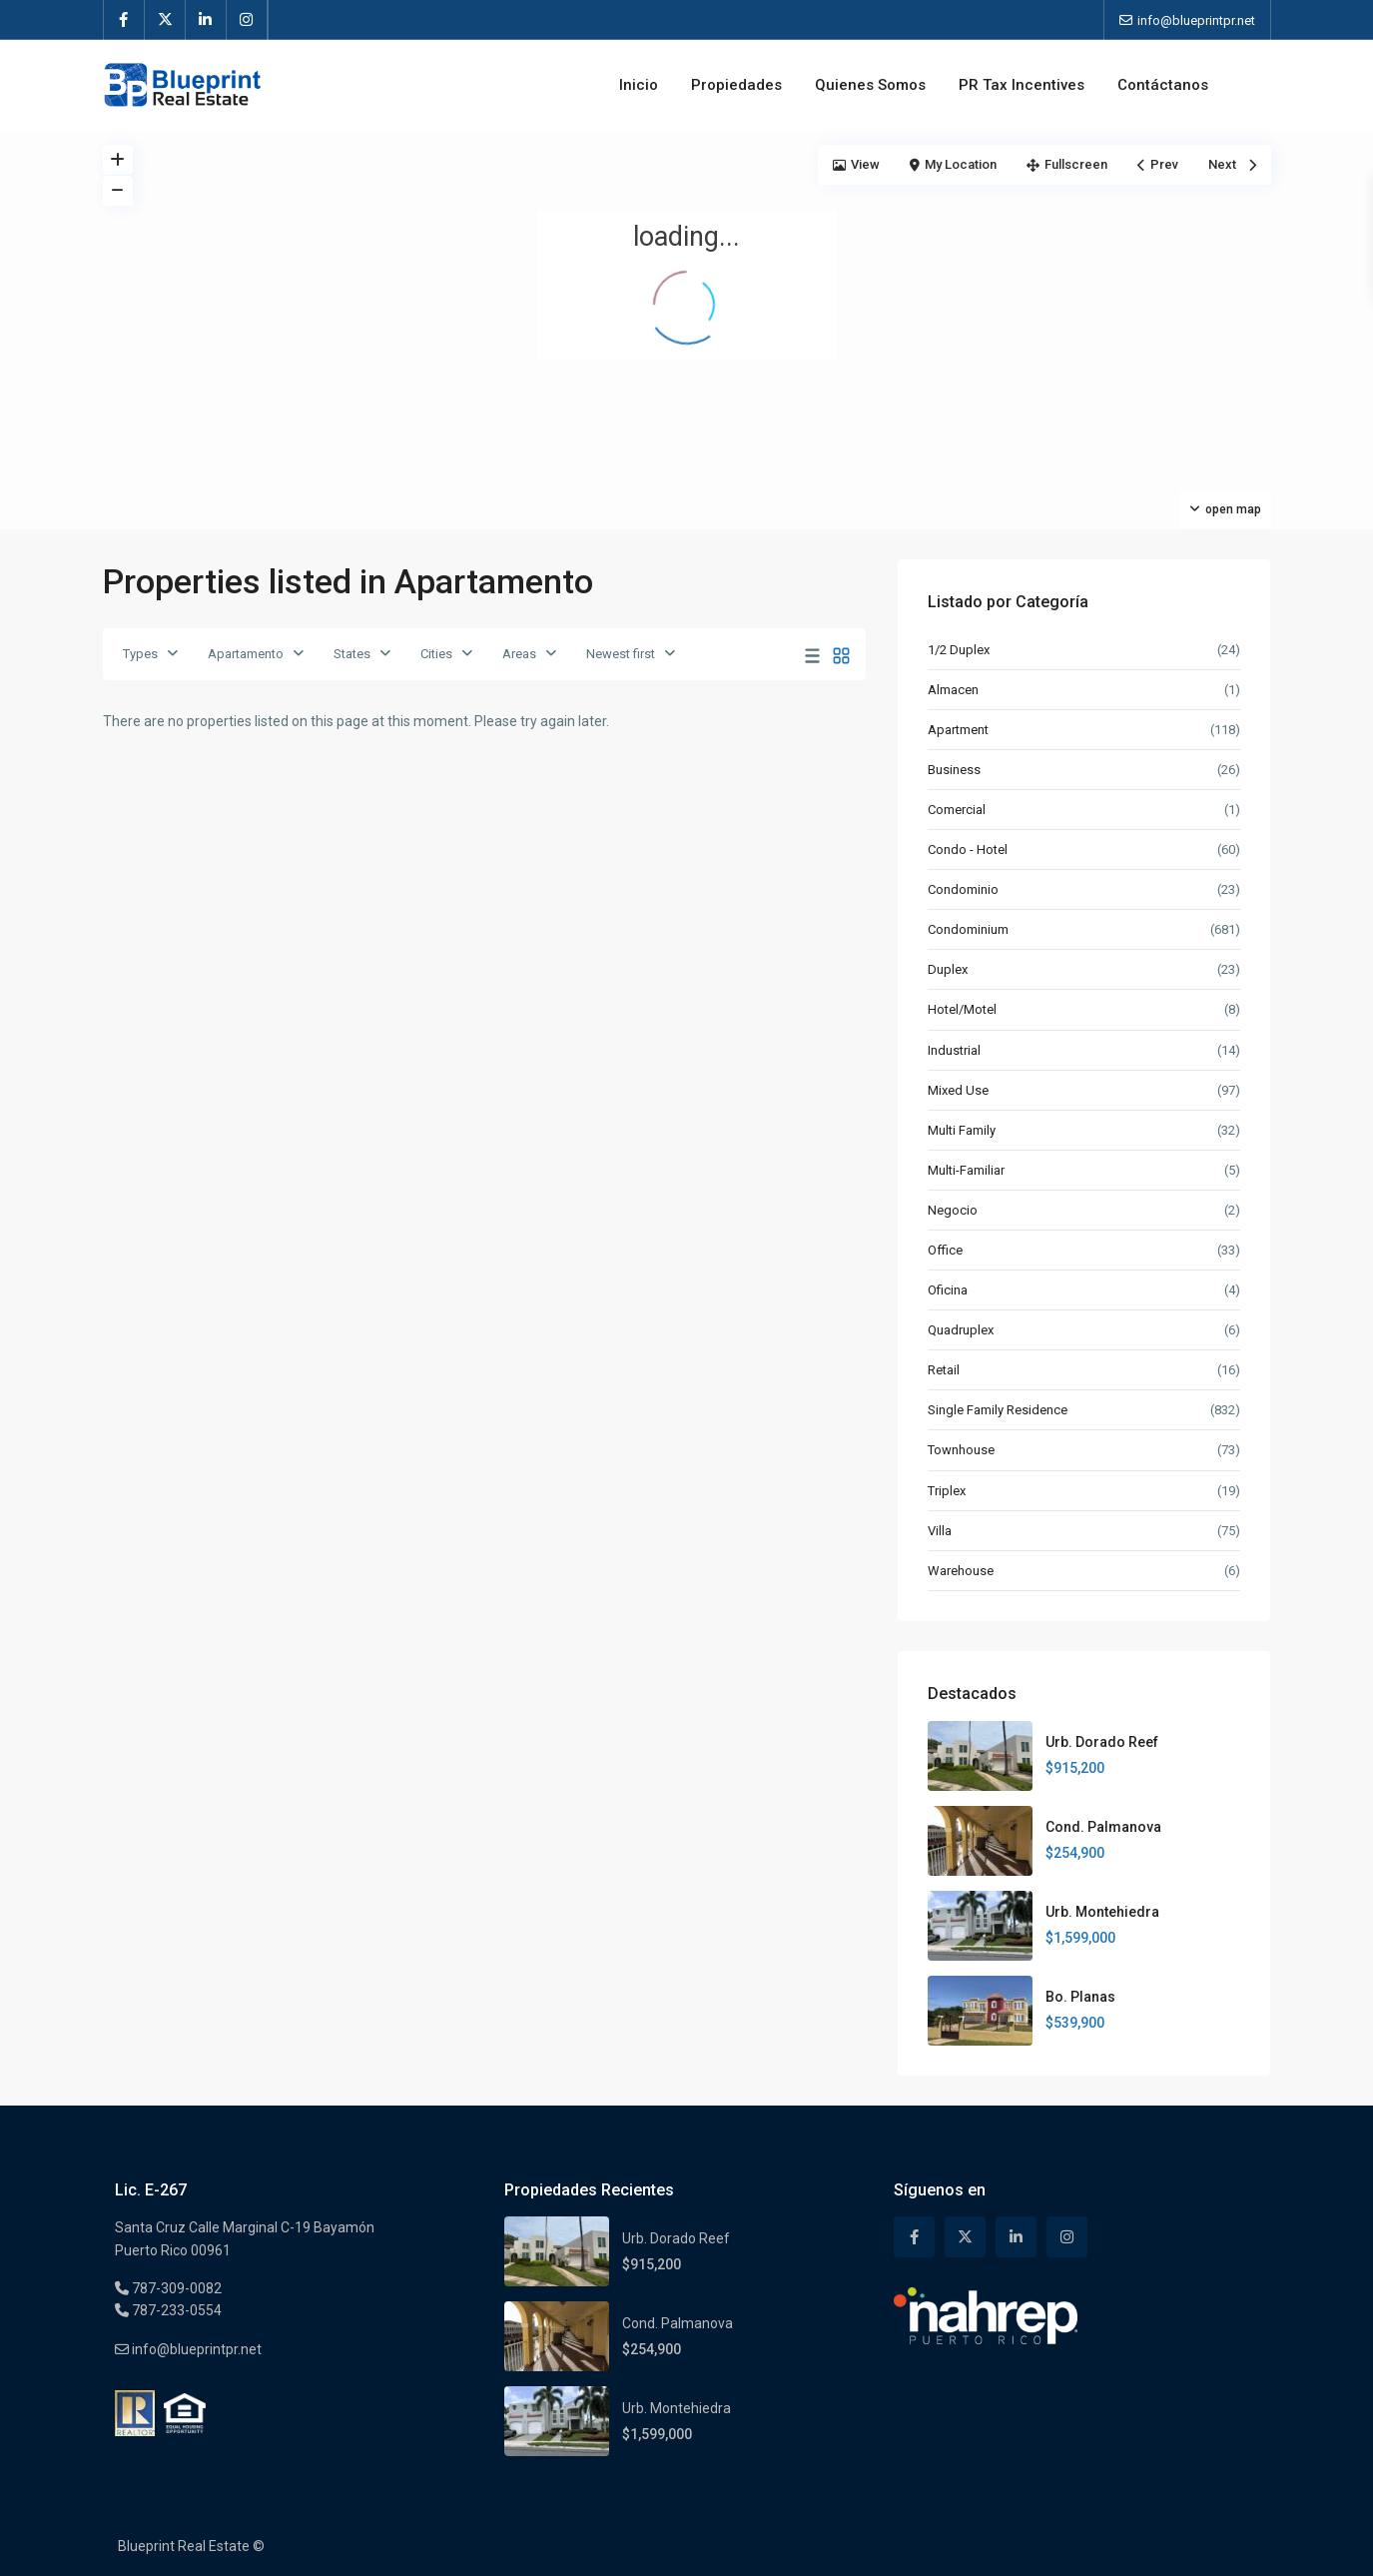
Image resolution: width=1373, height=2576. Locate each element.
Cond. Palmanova (1103, 1827)
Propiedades (736, 85)
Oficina (948, 1290)
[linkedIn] (206, 20)
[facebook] (124, 20)
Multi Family (962, 1130)
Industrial (954, 1050)
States (352, 653)
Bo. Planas (1080, 1997)
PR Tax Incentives (1021, 85)
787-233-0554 (175, 2310)
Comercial (957, 809)
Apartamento (246, 653)
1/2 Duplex (959, 649)
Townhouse (961, 1449)
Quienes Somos (870, 85)
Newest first (620, 653)
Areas (519, 653)
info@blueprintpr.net (195, 2349)
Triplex (947, 1490)
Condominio (963, 889)
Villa (940, 1530)
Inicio (638, 85)
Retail (944, 1369)
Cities (436, 653)
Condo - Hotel (968, 849)
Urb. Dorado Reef (1101, 1742)
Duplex (948, 969)
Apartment (958, 729)
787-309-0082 (175, 2288)
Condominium (968, 929)
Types (140, 653)
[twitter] (165, 20)
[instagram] (247, 20)
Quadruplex (961, 1329)
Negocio (953, 1210)
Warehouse (961, 1570)
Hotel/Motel (962, 1009)
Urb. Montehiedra (1102, 1912)
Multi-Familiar (966, 1170)
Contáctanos (1162, 85)
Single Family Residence (997, 1409)
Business (954, 769)
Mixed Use (958, 1090)
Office (945, 1250)
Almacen (953, 689)
